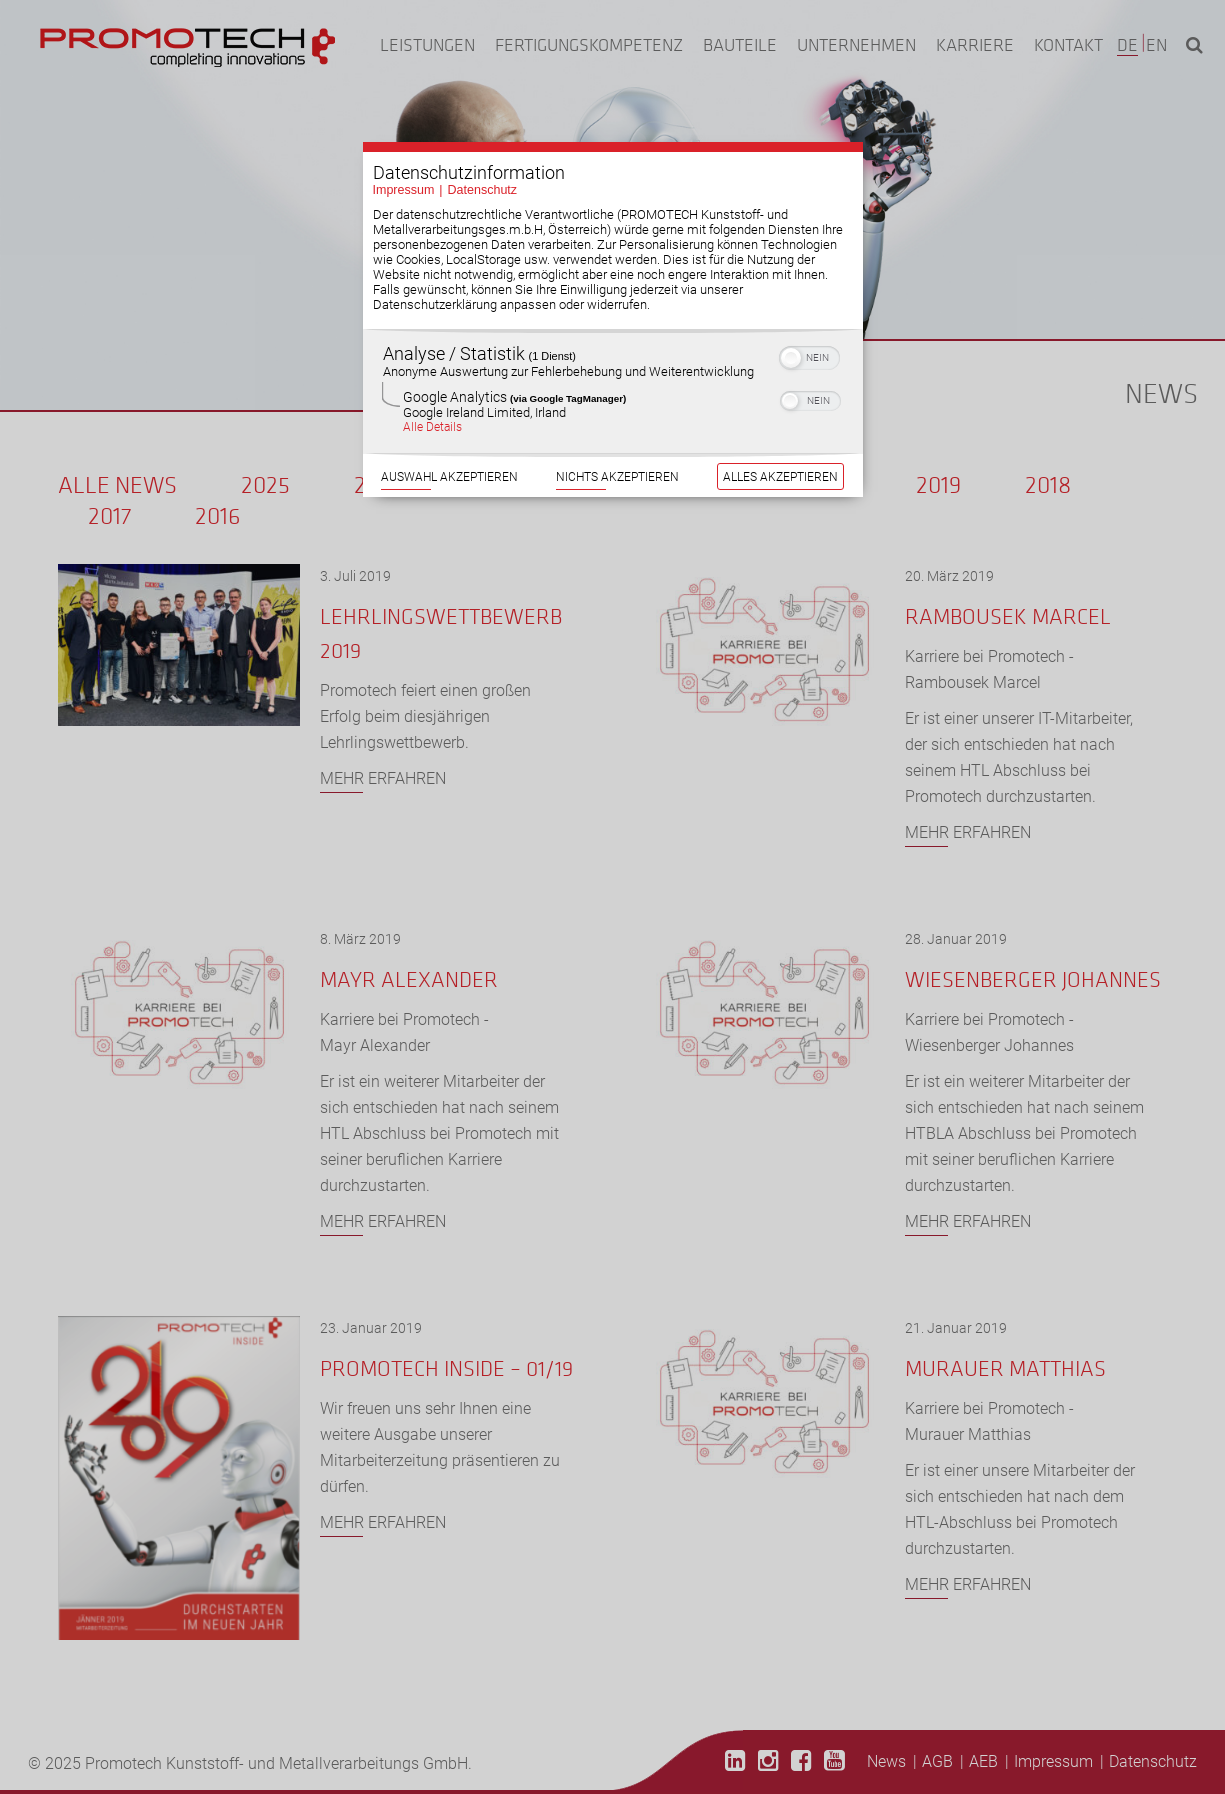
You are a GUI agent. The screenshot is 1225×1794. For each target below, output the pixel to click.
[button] (791, 308)
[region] (613, 341)
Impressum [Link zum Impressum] (404, 140)
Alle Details (432, 377)
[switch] (809, 306)
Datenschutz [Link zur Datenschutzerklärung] (482, 140)
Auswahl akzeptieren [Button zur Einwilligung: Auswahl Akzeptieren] (449, 426)
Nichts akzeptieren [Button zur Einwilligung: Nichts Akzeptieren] (617, 426)
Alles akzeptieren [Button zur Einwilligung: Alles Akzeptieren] (780, 426)
